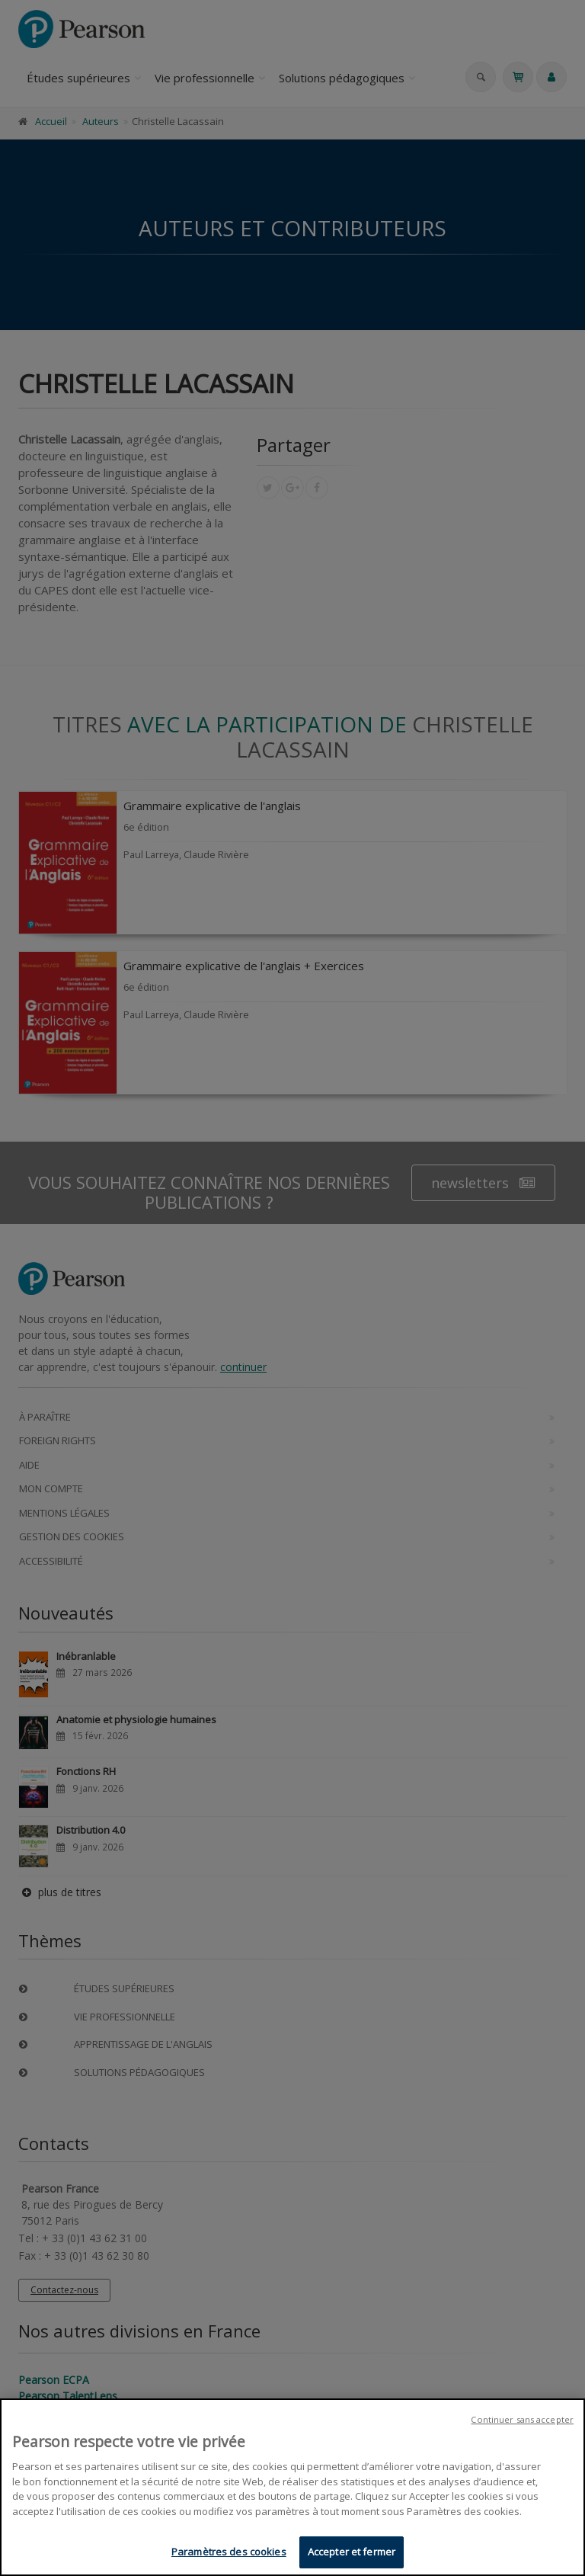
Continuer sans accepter (522, 2419)
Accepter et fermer (351, 2551)
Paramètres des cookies (228, 2551)
